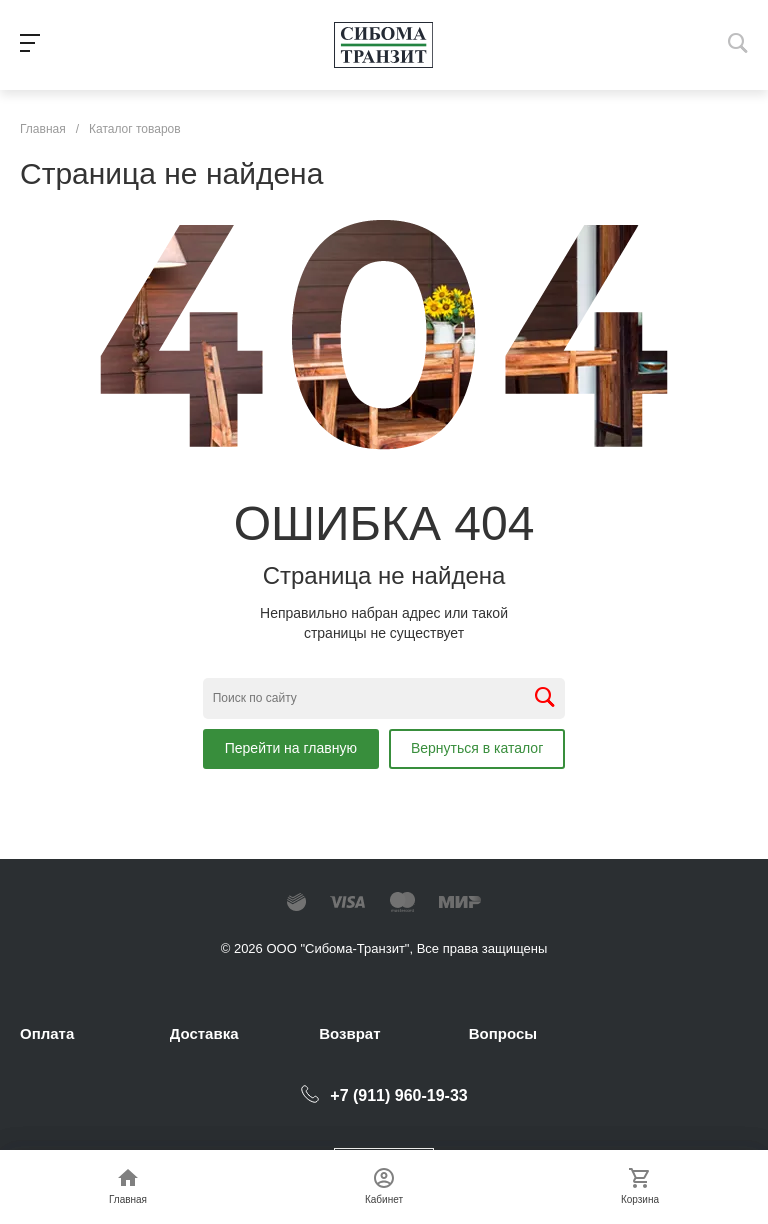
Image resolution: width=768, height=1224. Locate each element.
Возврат (349, 1033)
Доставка (204, 1033)
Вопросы (503, 1033)
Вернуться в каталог (477, 748)
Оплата (47, 1033)
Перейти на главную (291, 748)
